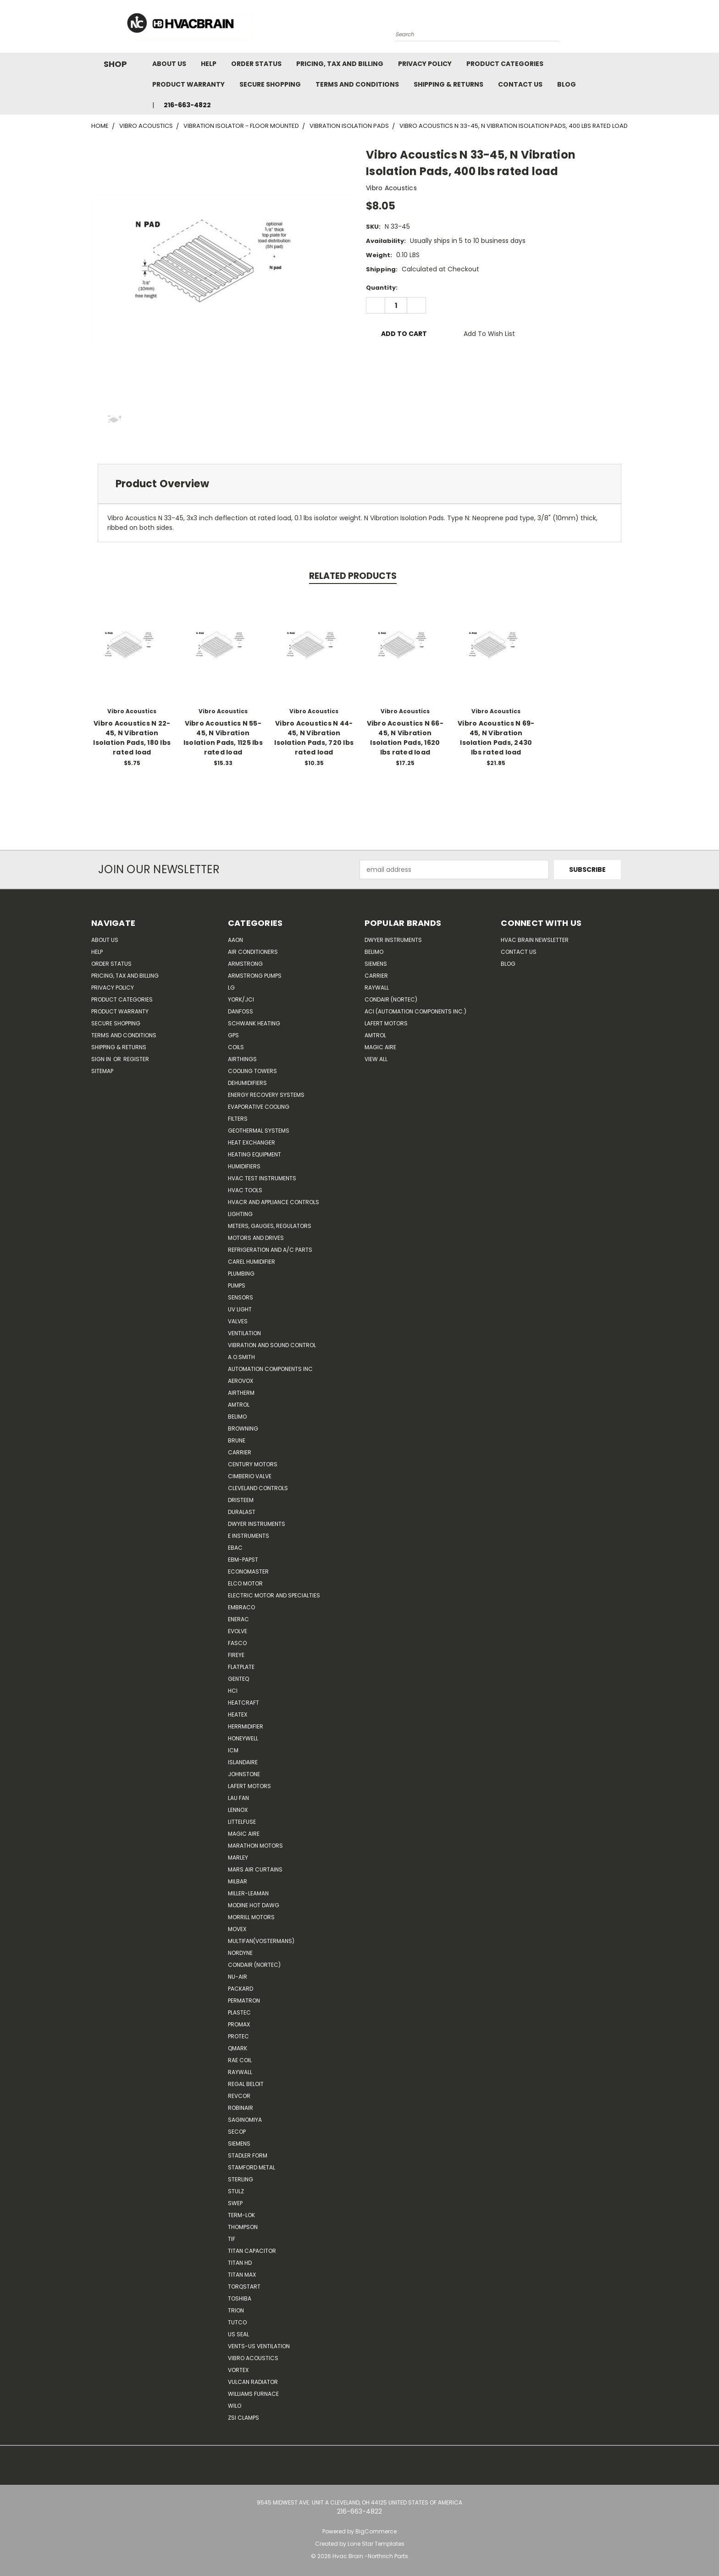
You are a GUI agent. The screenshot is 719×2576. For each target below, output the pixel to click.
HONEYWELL (243, 1738)
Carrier (376, 976)
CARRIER (239, 1452)
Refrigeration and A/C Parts (270, 1250)
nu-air (237, 1977)
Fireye (236, 1655)
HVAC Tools (245, 1190)
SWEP (235, 2203)
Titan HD (240, 2263)
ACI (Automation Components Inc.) (415, 1011)
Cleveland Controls (258, 1488)
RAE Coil (240, 2060)
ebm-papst (243, 1559)
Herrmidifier (245, 1726)
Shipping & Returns (448, 84)
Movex (237, 1929)
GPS (233, 1035)
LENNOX (238, 1810)
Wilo (234, 2406)
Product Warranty (188, 84)
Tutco (237, 2322)
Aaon (235, 940)
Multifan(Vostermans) (261, 1941)
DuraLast (241, 1512)
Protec (238, 2036)
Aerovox (240, 1381)
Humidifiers (244, 1166)
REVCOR (239, 2096)
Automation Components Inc (270, 1369)
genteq (238, 1679)
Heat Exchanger (251, 1142)
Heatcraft (243, 1702)
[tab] (359, 484)
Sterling (240, 2179)
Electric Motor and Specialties (274, 1595)
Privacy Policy (425, 63)
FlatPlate (241, 1667)
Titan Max (242, 2275)
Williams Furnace (253, 2394)
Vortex (238, 2370)
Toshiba (239, 2298)
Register (136, 1059)
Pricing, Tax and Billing (339, 63)
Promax (239, 2024)
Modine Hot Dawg (253, 1905)
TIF (231, 2239)
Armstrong (245, 964)
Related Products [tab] (353, 576)
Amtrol (238, 1405)
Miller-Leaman (248, 1893)
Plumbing (241, 1273)
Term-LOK (241, 2215)
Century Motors (252, 1464)
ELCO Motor (245, 1583)
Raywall (240, 2072)
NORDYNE (240, 1953)
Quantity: (382, 287)
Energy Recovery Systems (266, 1095)
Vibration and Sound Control (272, 1345)
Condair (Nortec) (254, 1965)
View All (376, 1059)
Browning (243, 1428)
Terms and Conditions (357, 84)
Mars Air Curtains (255, 1869)
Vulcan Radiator (253, 2382)
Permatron (244, 2000)
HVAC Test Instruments (262, 1178)
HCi (233, 1691)
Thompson (243, 2227)
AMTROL (375, 1035)
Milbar (237, 1881)
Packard (240, 1989)
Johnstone (244, 1774)
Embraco (241, 1607)
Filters (238, 1119)
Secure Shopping (270, 84)
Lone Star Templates (376, 2544)
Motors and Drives (256, 1238)
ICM (233, 1750)
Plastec (239, 2012)
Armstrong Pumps (255, 976)
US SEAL (238, 2334)
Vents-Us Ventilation (259, 2346)
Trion (236, 2310)
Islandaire (243, 1762)
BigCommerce (376, 2531)
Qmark (237, 2048)
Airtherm (241, 1393)
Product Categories (504, 63)
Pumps (236, 1285)
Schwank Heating (254, 1023)
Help (208, 63)
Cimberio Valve (249, 1476)
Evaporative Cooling (258, 1107)
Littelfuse (242, 1822)
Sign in (101, 1059)
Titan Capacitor (252, 2251)
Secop (237, 2132)
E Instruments (248, 1536)
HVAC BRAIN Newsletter (535, 940)
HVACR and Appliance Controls (273, 1202)
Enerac (238, 1619)
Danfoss (240, 1011)
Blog (566, 84)
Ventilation (244, 1333)
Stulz (236, 2191)
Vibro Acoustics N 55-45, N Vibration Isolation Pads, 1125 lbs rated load (223, 738)
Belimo (237, 1416)
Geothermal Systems (258, 1130)
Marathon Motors (255, 1845)
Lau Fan (238, 1798)
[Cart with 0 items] (625, 28)
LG (231, 987)
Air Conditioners (253, 952)
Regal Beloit (246, 2084)
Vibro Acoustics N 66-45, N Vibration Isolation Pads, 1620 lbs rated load (405, 738)
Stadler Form (247, 2155)
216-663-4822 (187, 105)
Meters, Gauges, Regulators (269, 1226)
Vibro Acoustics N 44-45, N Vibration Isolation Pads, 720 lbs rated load (314, 738)
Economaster (248, 1571)
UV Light (240, 1309)
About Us (169, 63)
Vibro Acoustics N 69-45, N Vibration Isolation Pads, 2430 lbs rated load (496, 738)
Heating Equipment (254, 1154)
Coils (236, 1047)
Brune (236, 1440)
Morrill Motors (251, 1917)
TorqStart (244, 2286)
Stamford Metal (251, 2167)
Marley (238, 1857)
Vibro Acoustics (253, 2358)
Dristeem (241, 1500)
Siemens (239, 2143)
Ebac (235, 1548)
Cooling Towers (252, 1071)
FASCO (237, 1643)
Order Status (256, 63)
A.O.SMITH (241, 1357)
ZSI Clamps (243, 2418)
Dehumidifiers (247, 1083)
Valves (238, 1321)
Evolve (237, 1631)
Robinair (240, 2108)
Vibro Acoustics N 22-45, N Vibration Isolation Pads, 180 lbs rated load (132, 738)
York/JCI (241, 999)
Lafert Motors (249, 1786)
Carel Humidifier (251, 1262)
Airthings (242, 1059)
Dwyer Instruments (256, 1524)
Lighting (240, 1214)
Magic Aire (244, 1834)
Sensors (240, 1297)
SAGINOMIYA (245, 2120)
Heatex (237, 1714)
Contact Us (520, 84)
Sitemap (102, 1071)
